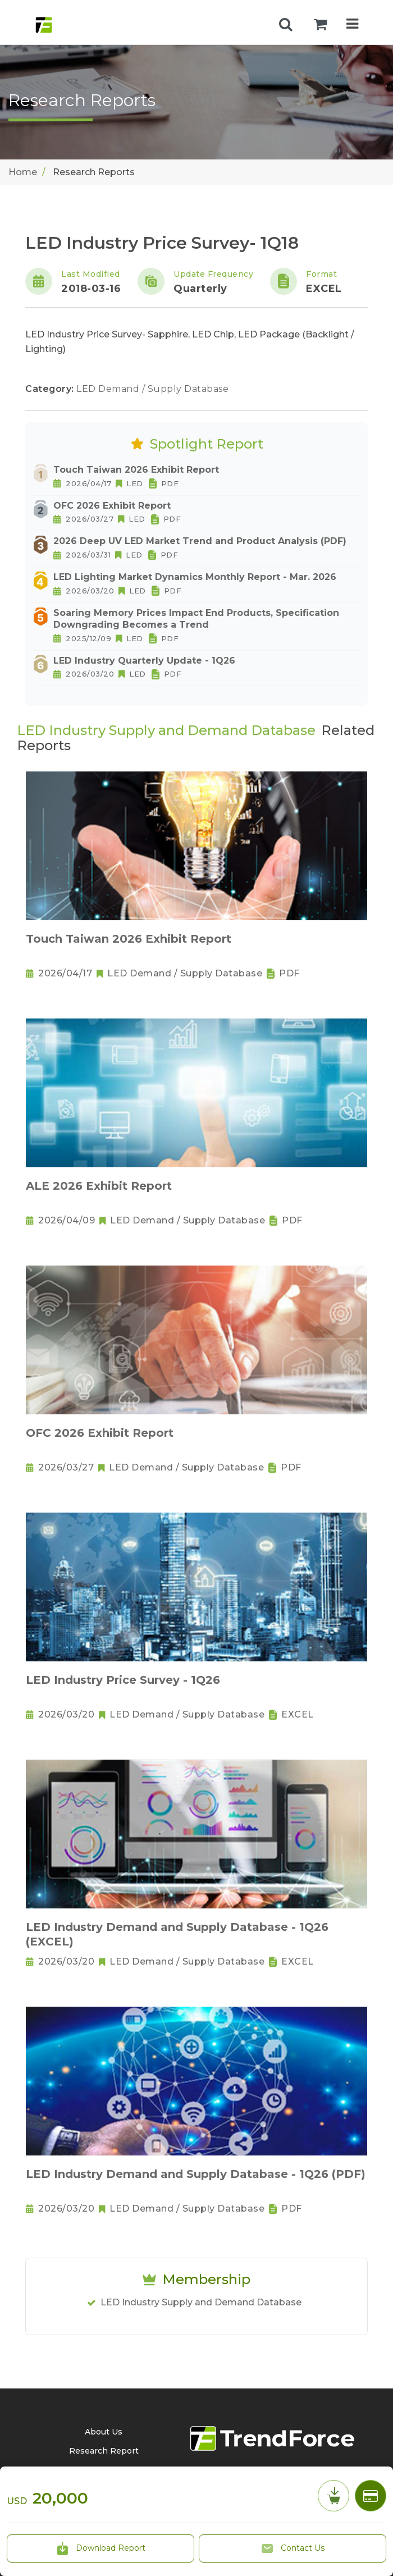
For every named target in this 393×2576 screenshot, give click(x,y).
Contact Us (293, 2548)
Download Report (100, 2548)
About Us (103, 2432)
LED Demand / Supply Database (152, 388)
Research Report (104, 2451)
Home (22, 172)
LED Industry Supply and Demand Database (200, 2302)
